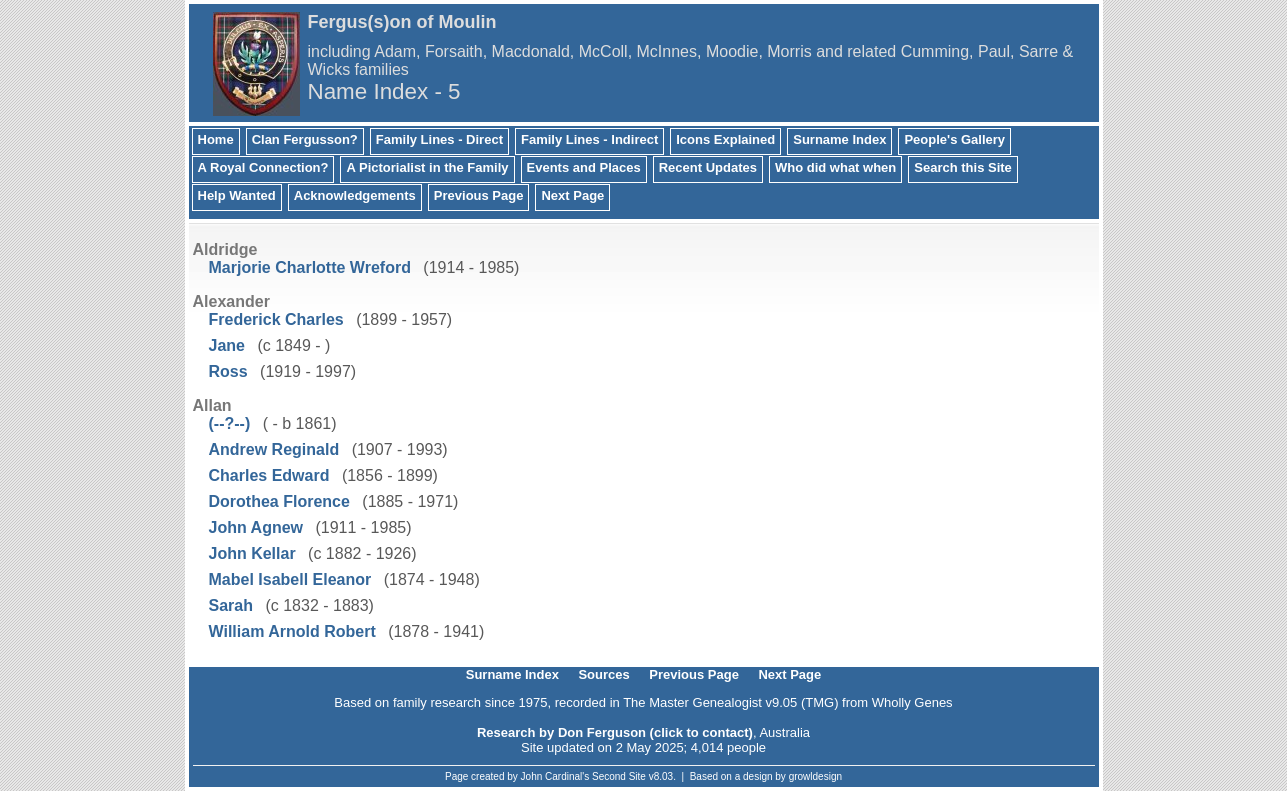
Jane (227, 345)
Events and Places (584, 167)
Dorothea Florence (279, 501)
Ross (228, 371)
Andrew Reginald (274, 449)
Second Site (619, 776)
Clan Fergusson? (305, 139)
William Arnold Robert (292, 631)
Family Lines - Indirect (589, 139)
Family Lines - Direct (439, 139)
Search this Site (963, 167)
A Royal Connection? (263, 167)
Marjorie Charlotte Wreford (310, 267)
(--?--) (230, 423)
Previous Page (479, 195)
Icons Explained (725, 139)
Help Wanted (237, 195)
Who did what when (835, 167)
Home (216, 139)
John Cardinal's (555, 776)
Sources (603, 674)
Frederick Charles (276, 319)
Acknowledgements (355, 195)
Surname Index (839, 139)
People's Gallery (954, 139)
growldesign (815, 776)
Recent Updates (708, 167)
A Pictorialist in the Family (427, 167)
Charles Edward (269, 475)
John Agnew (256, 527)
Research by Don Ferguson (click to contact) (615, 732)
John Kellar (252, 553)
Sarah (231, 605)
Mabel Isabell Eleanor (290, 579)
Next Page (572, 195)
